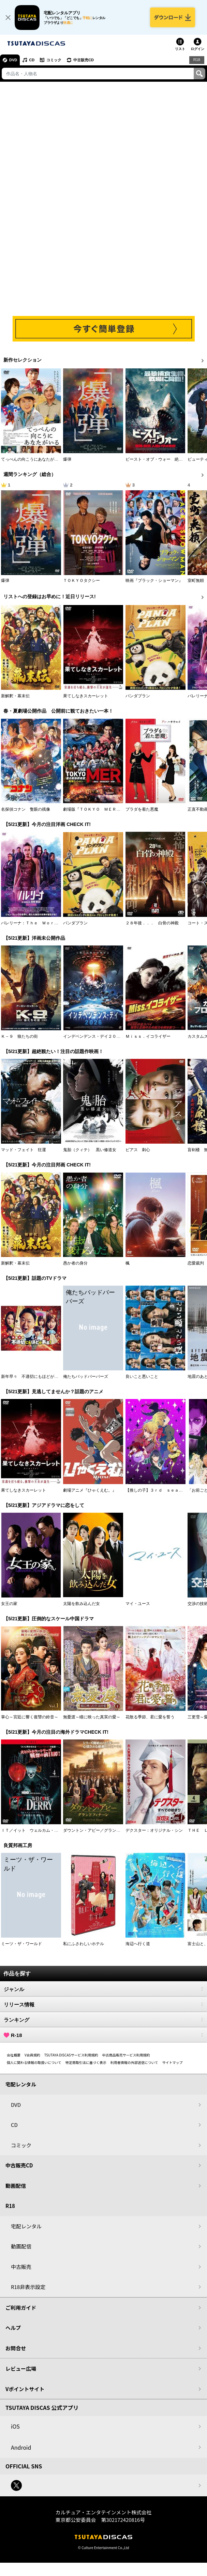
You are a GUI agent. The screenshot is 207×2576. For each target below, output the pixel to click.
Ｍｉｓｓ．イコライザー (148, 1036)
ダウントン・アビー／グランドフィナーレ (102, 1830)
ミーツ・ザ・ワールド (21, 1943)
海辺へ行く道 (137, 1943)
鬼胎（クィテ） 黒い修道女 (89, 1149)
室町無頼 (196, 580)
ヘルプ (13, 2327)
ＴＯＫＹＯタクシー (81, 580)
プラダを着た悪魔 (141, 809)
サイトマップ (172, 2062)
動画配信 (15, 2185)
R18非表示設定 (28, 2286)
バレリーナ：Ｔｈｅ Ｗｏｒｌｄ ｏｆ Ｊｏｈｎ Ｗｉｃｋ (58, 923)
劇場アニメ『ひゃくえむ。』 (89, 1490)
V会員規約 (32, 2054)
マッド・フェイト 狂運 (23, 1149)
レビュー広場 (20, 2368)
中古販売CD (83, 60)
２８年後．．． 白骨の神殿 (152, 923)
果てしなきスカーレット (85, 696)
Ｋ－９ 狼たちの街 (19, 1036)
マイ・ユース (137, 1603)
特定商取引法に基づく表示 (85, 2062)
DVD (13, 60)
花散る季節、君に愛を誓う (150, 1717)
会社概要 (13, 2054)
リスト (180, 49)
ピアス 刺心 (137, 1149)
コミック (53, 60)
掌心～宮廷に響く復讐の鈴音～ (29, 1717)
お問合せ (15, 2348)
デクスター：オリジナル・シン (154, 1830)
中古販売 (21, 2266)
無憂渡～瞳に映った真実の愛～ (91, 1717)
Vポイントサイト (24, 2388)
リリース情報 (103, 2004)
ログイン (197, 49)
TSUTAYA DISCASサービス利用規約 (71, 2054)
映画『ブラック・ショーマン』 (154, 580)
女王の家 (9, 1603)
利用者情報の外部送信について (134, 2062)
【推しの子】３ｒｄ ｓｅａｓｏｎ (158, 1490)
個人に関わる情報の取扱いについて (34, 2062)
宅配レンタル (26, 2226)
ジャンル (103, 1989)
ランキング (103, 2019)
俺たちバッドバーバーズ (85, 1376)
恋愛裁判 (196, 1263)
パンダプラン (137, 696)
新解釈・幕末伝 (15, 696)
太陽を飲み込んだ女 (81, 1603)
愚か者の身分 (75, 1263)
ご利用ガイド (20, 2307)
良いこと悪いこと (141, 1376)
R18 (196, 60)
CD (31, 60)
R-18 (103, 2035)
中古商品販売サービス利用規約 (126, 2054)
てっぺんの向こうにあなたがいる (31, 459)
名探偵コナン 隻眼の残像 (25, 809)
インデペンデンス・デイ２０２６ (93, 1036)
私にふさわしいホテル (83, 1943)
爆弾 (67, 459)
